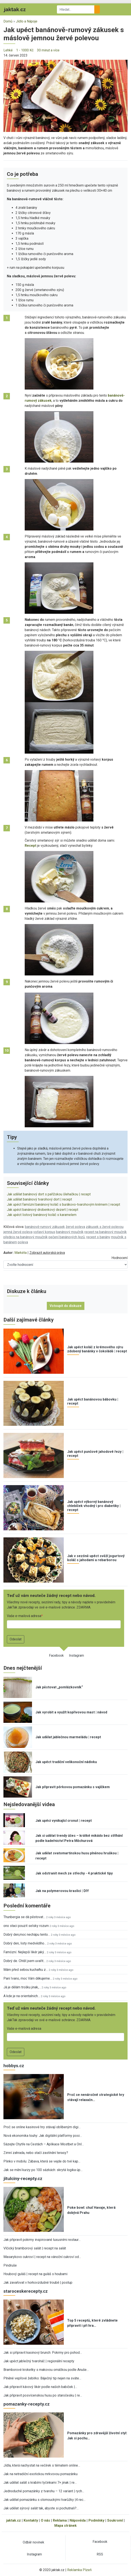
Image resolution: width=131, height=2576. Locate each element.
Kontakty (31, 2520)
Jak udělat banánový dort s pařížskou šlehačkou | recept (49, 1194)
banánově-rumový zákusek (45, 1227)
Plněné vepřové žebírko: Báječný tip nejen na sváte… (42, 2378)
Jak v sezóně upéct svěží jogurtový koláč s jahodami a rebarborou (96, 1558)
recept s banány (98, 1237)
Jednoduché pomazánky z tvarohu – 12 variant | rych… (43, 2491)
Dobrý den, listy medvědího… (24, 1943)
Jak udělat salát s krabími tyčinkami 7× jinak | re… (40, 2482)
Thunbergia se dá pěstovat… (24, 1917)
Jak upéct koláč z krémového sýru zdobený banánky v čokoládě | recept (97, 1349)
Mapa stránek (65, 2526)
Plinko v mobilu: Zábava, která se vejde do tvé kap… (41, 2161)
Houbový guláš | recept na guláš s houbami (35, 2274)
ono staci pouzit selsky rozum (26, 1926)
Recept (30, 846)
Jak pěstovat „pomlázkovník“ (59, 1687)
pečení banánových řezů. (67, 1237)
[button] (65, 96)
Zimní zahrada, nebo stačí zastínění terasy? (35, 2153)
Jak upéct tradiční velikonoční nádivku (66, 1762)
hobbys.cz (13, 2065)
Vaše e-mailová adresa (24, 1616)
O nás (45, 2520)
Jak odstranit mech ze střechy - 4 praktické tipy (74, 1873)
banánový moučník (70, 1232)
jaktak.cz (13, 2520)
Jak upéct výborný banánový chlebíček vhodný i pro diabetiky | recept (93, 1506)
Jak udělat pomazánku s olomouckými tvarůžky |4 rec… (44, 2500)
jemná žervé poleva (17, 1232)
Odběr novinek (33, 2542)
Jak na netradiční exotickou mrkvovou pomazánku (40, 2474)
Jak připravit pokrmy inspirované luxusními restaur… (42, 2240)
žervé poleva (75, 1227)
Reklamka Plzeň (79, 2570)
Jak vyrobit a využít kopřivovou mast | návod (71, 1712)
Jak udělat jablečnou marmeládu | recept (68, 1737)
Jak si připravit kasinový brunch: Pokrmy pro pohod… (42, 2353)
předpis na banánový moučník (25, 1237)
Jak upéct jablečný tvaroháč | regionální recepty (38, 2361)
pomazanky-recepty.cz (26, 2404)
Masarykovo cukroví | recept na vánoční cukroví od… (42, 2257)
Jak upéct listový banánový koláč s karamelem (41, 1215)
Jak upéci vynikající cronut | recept (63, 1821)
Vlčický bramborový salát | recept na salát (34, 2248)
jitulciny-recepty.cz (22, 2178)
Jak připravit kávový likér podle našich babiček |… (40, 2387)
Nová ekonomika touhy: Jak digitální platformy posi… (42, 2136)
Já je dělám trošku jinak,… (22, 1987)
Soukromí (115, 2520)
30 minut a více (48, 50)
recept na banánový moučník (105, 1232)
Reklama (60, 2520)
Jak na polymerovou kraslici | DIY (62, 1891)
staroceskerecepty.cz (25, 2291)
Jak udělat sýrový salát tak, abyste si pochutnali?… (41, 2508)
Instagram (76, 1655)
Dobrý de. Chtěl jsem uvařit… (24, 1961)
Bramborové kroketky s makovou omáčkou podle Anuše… (46, 2370)
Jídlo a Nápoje (26, 21)
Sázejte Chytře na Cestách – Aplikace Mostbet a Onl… (43, 2144)
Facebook (56, 1655)
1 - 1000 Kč (25, 50)
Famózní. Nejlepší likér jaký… (24, 1952)
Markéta (20, 1253)
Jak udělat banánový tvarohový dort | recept (39, 1199)
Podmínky (96, 2520)
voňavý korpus (44, 1232)
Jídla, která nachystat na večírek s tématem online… (41, 2465)
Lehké (8, 50)
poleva (23, 1242)
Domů (7, 21)
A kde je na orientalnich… (21, 1996)
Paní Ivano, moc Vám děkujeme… (27, 1978)
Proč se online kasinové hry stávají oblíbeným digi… (42, 2127)
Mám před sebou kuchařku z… (25, 1970)
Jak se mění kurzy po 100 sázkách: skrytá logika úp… (42, 2170)
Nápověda (78, 2520)
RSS (100, 2554)
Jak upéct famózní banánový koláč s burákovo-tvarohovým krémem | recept (63, 1204)
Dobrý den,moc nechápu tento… (26, 1934)
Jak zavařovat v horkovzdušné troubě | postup (37, 2282)
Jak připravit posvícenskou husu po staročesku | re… (42, 2395)
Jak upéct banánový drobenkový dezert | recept (42, 1210)
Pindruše (10, 2265)
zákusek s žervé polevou (104, 1227)
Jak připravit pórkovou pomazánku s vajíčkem (72, 1787)
